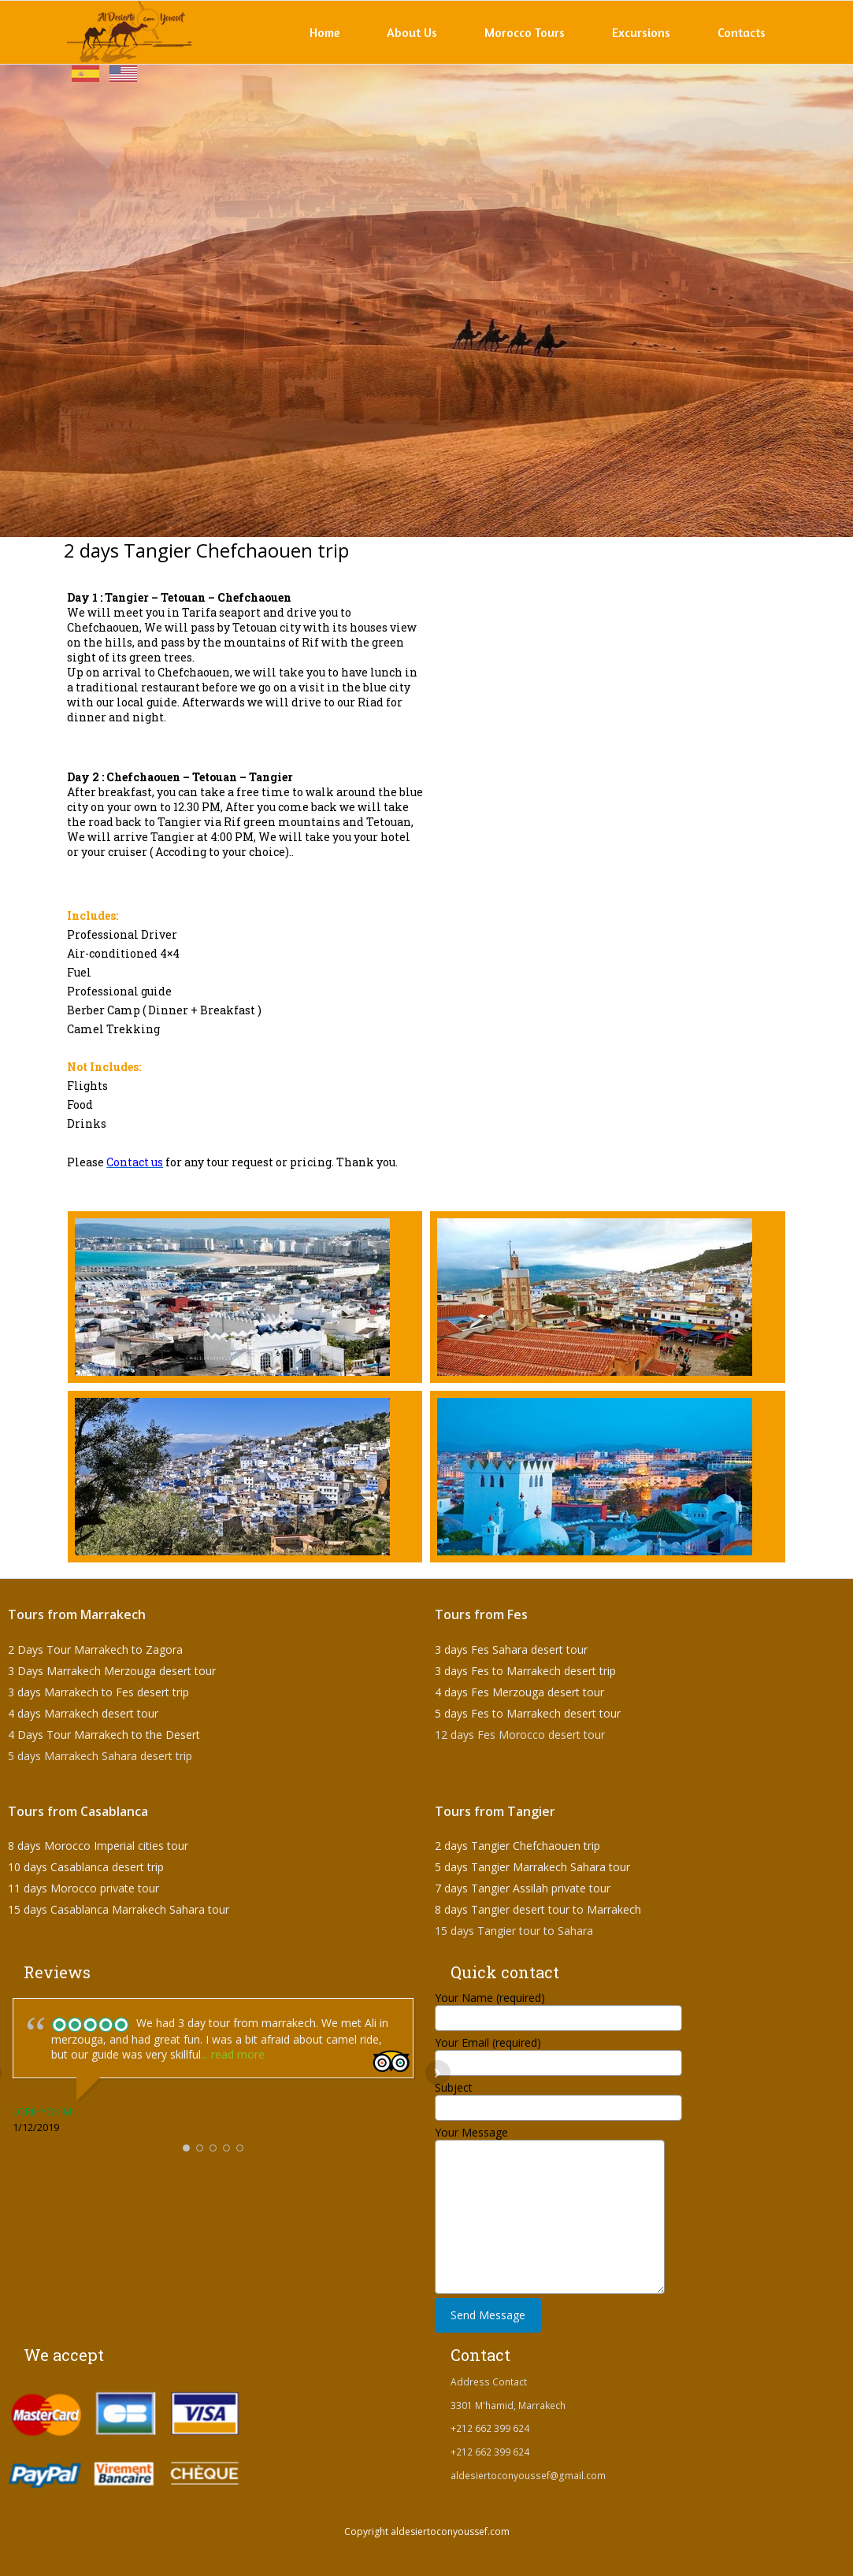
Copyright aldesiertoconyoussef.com (427, 2531)
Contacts (742, 32)
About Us (412, 32)
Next (438, 2072)
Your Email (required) (558, 2052)
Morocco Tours (524, 32)
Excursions (641, 32)
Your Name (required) (558, 2007)
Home (324, 32)
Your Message (550, 2174)
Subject (558, 2097)
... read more (233, 2054)
